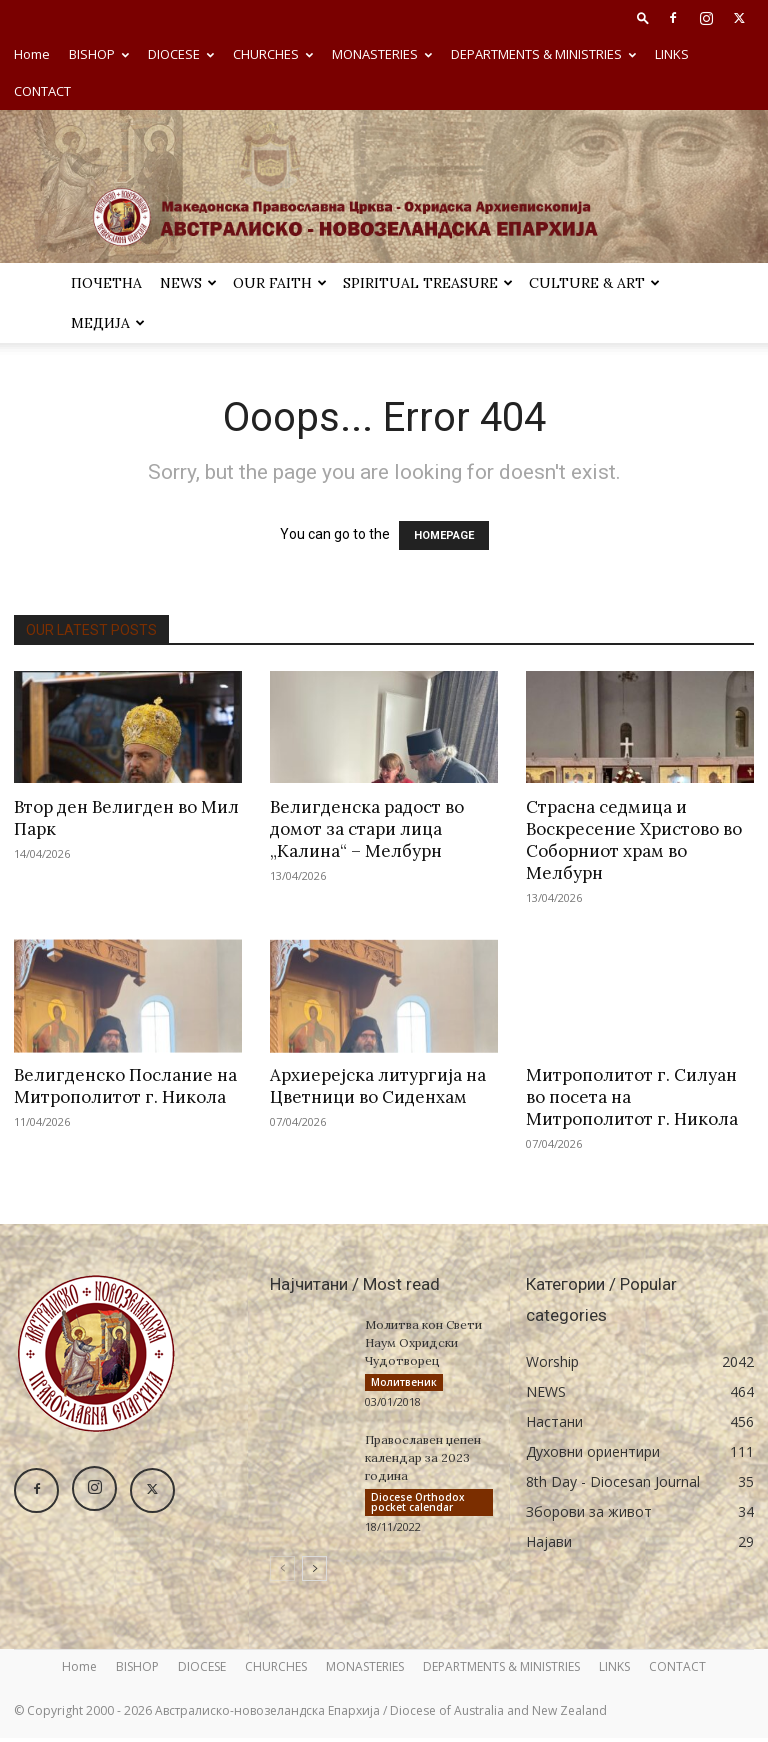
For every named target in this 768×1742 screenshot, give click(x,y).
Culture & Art (594, 283)
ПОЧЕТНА (106, 283)
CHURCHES (273, 54)
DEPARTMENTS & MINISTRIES (543, 54)
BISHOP (99, 54)
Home (32, 54)
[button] (643, 17)
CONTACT (42, 91)
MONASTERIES (382, 54)
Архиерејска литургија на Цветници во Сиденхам (378, 1086)
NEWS (188, 283)
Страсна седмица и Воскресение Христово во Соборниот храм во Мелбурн (634, 840)
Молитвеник (404, 1382)
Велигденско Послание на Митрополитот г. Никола (125, 1086)
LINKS (672, 54)
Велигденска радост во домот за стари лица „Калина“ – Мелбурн (367, 829)
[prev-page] (282, 1572)
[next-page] (314, 1572)
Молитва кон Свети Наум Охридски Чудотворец (423, 1342)
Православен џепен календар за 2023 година (423, 1459)
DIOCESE (181, 54)
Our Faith (280, 283)
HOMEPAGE (444, 535)
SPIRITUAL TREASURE (428, 283)
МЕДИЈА (108, 323)
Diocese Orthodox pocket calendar (418, 1504)
